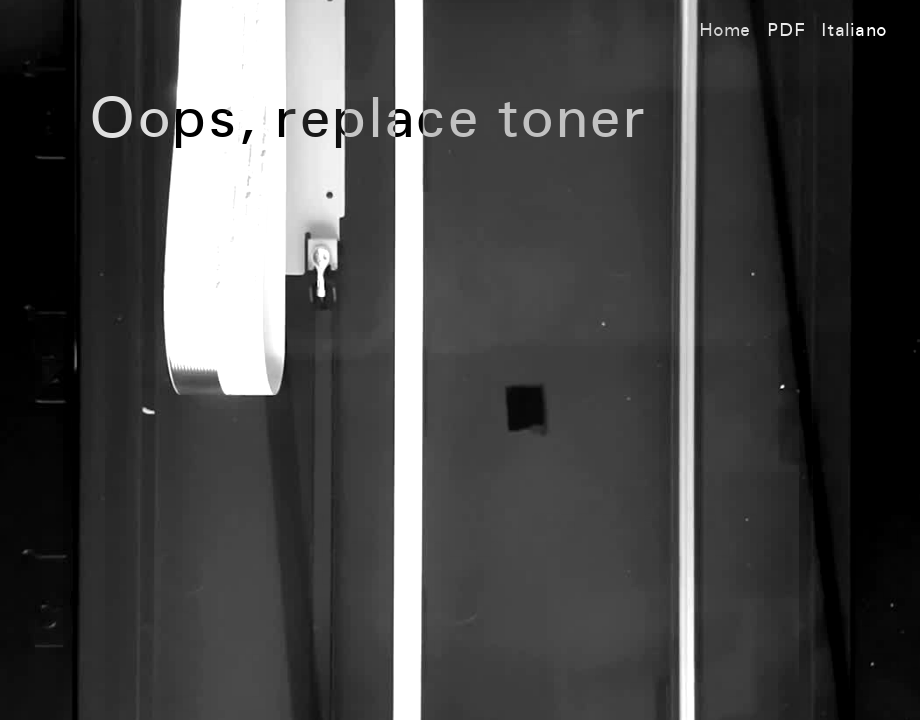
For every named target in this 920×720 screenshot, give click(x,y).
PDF (786, 31)
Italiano (854, 31)
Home (725, 31)
